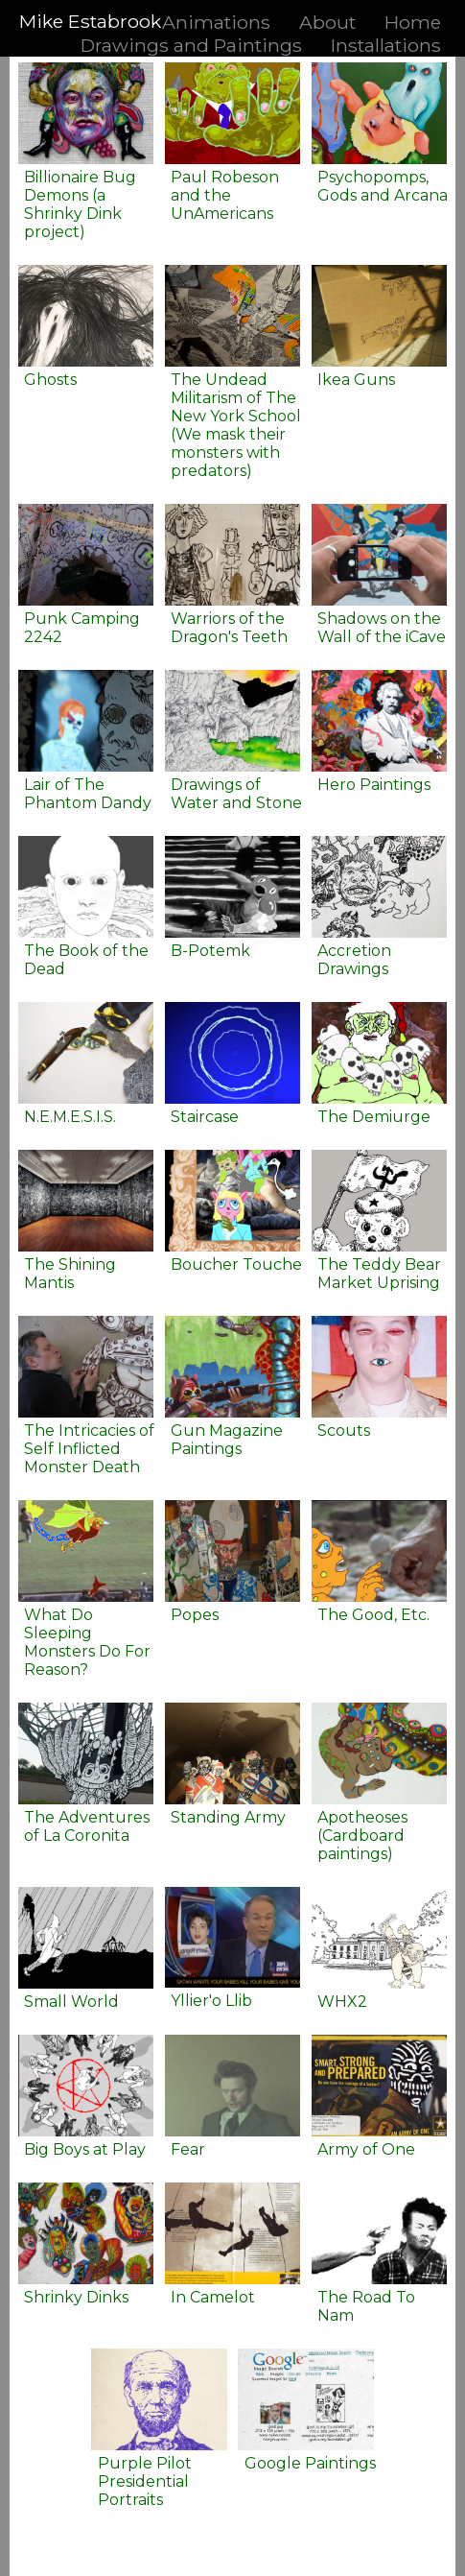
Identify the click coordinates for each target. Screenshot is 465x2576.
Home (412, 22)
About (327, 22)
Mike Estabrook (90, 21)
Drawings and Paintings (191, 45)
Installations (386, 45)
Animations (216, 22)
